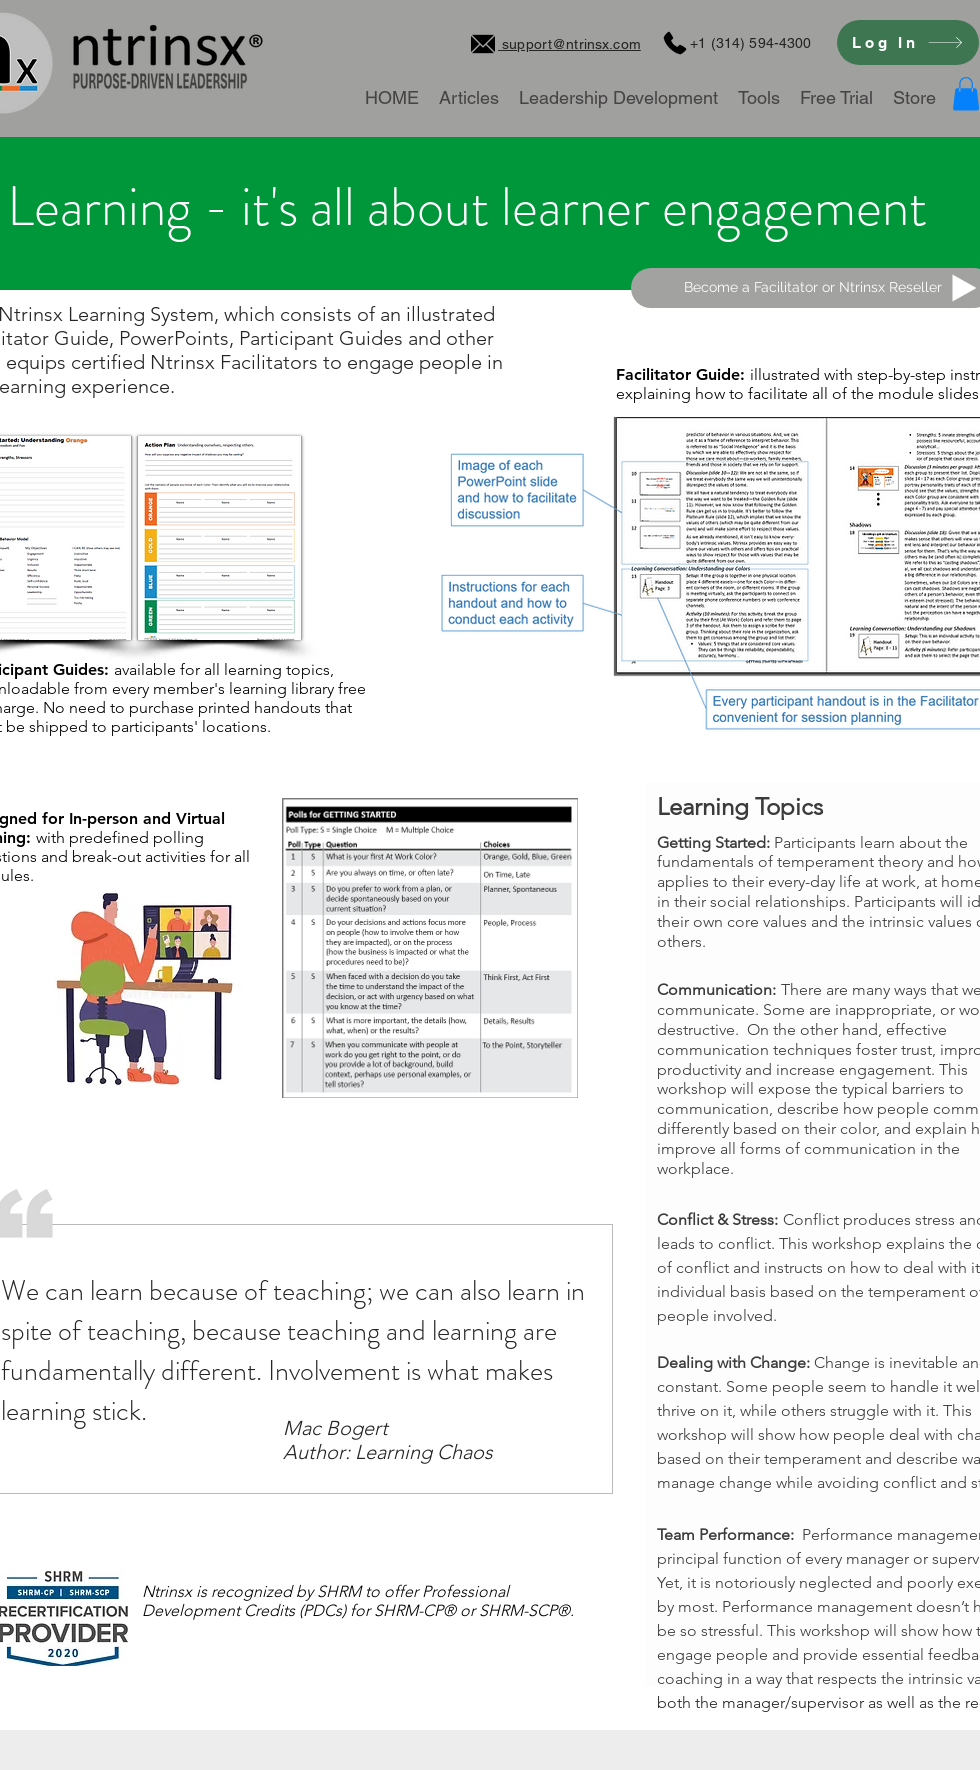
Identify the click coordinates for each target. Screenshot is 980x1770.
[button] (966, 93)
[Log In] (908, 42)
